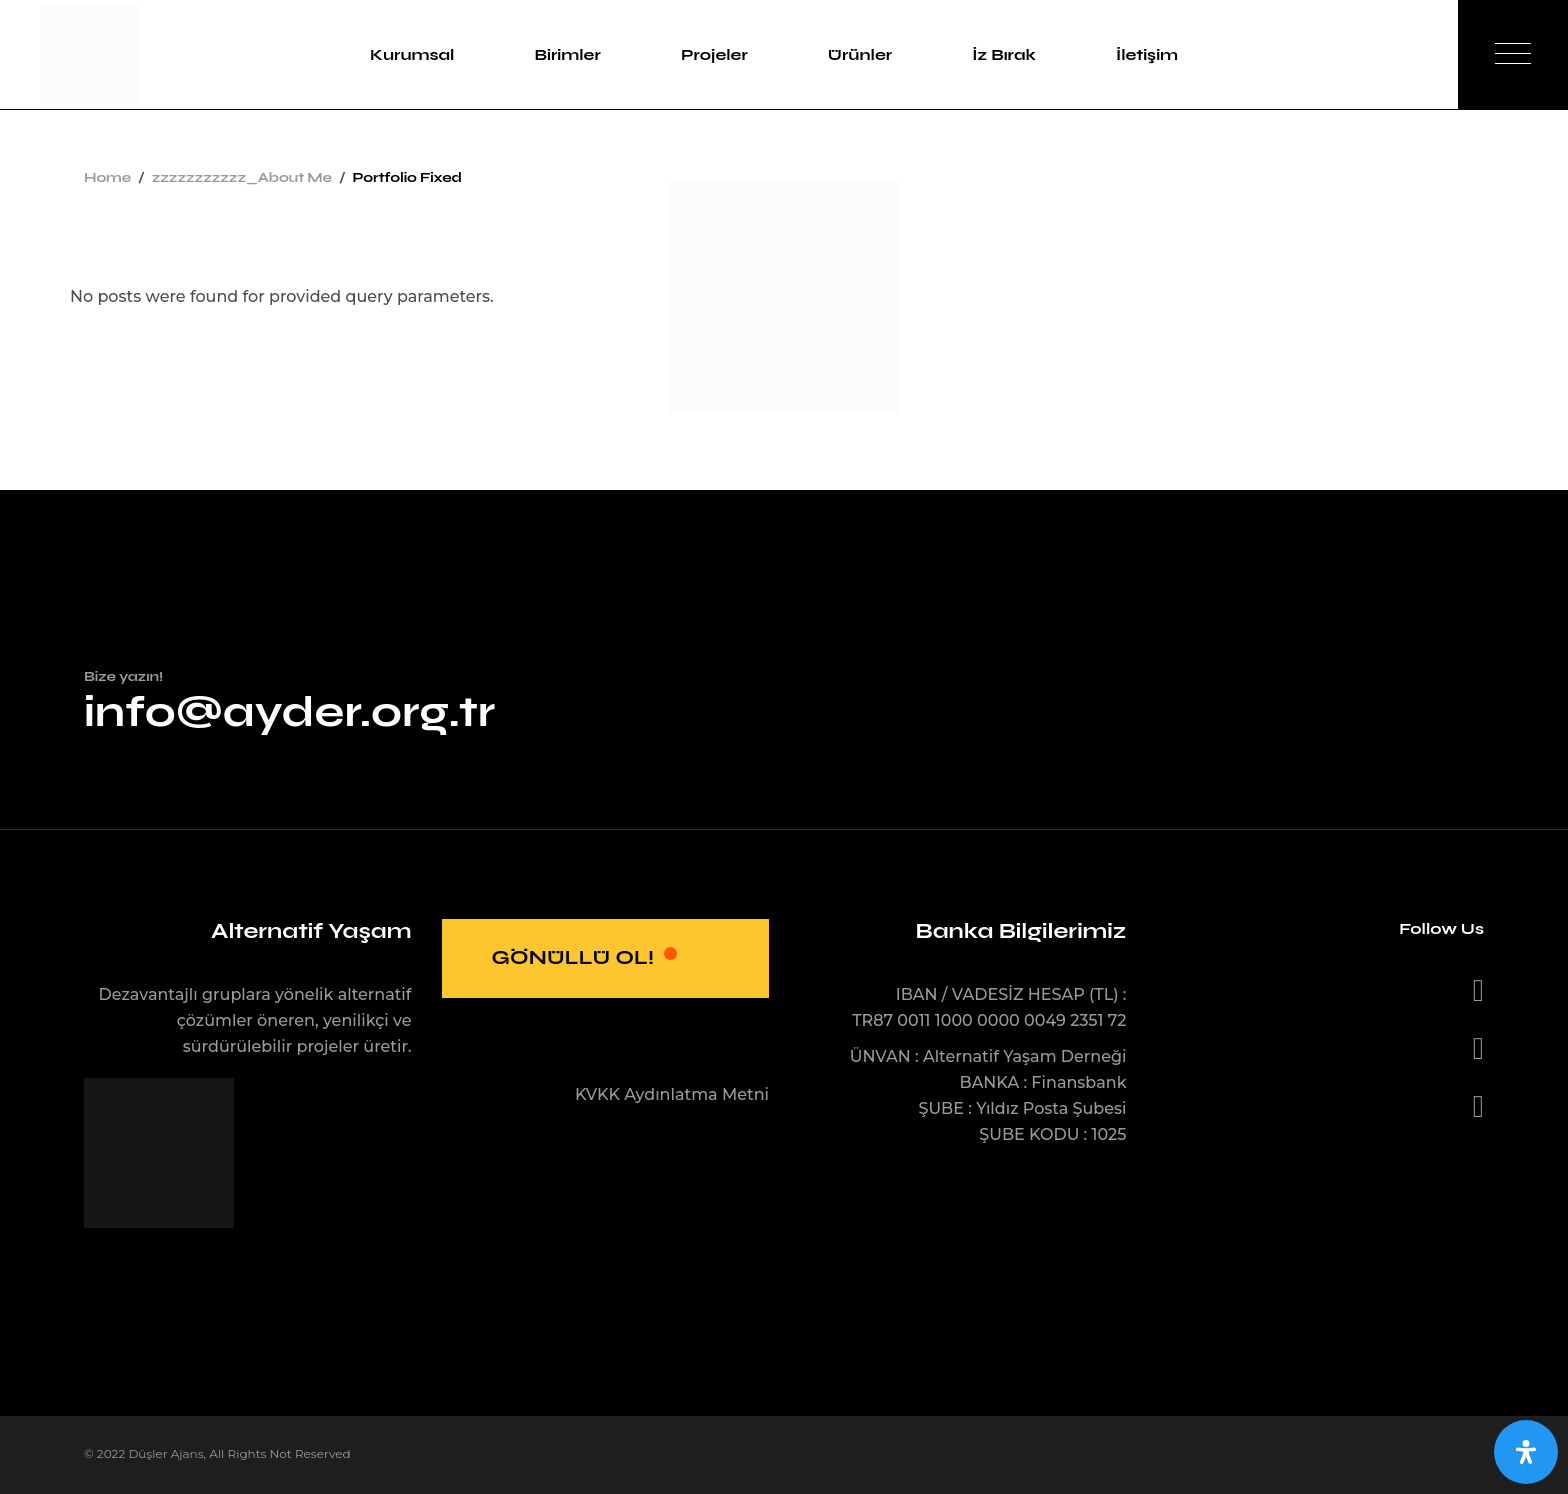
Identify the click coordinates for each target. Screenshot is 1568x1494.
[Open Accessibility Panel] (1526, 1452)
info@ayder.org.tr (289, 711)
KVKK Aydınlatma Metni (672, 1094)
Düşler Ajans (165, 1453)
